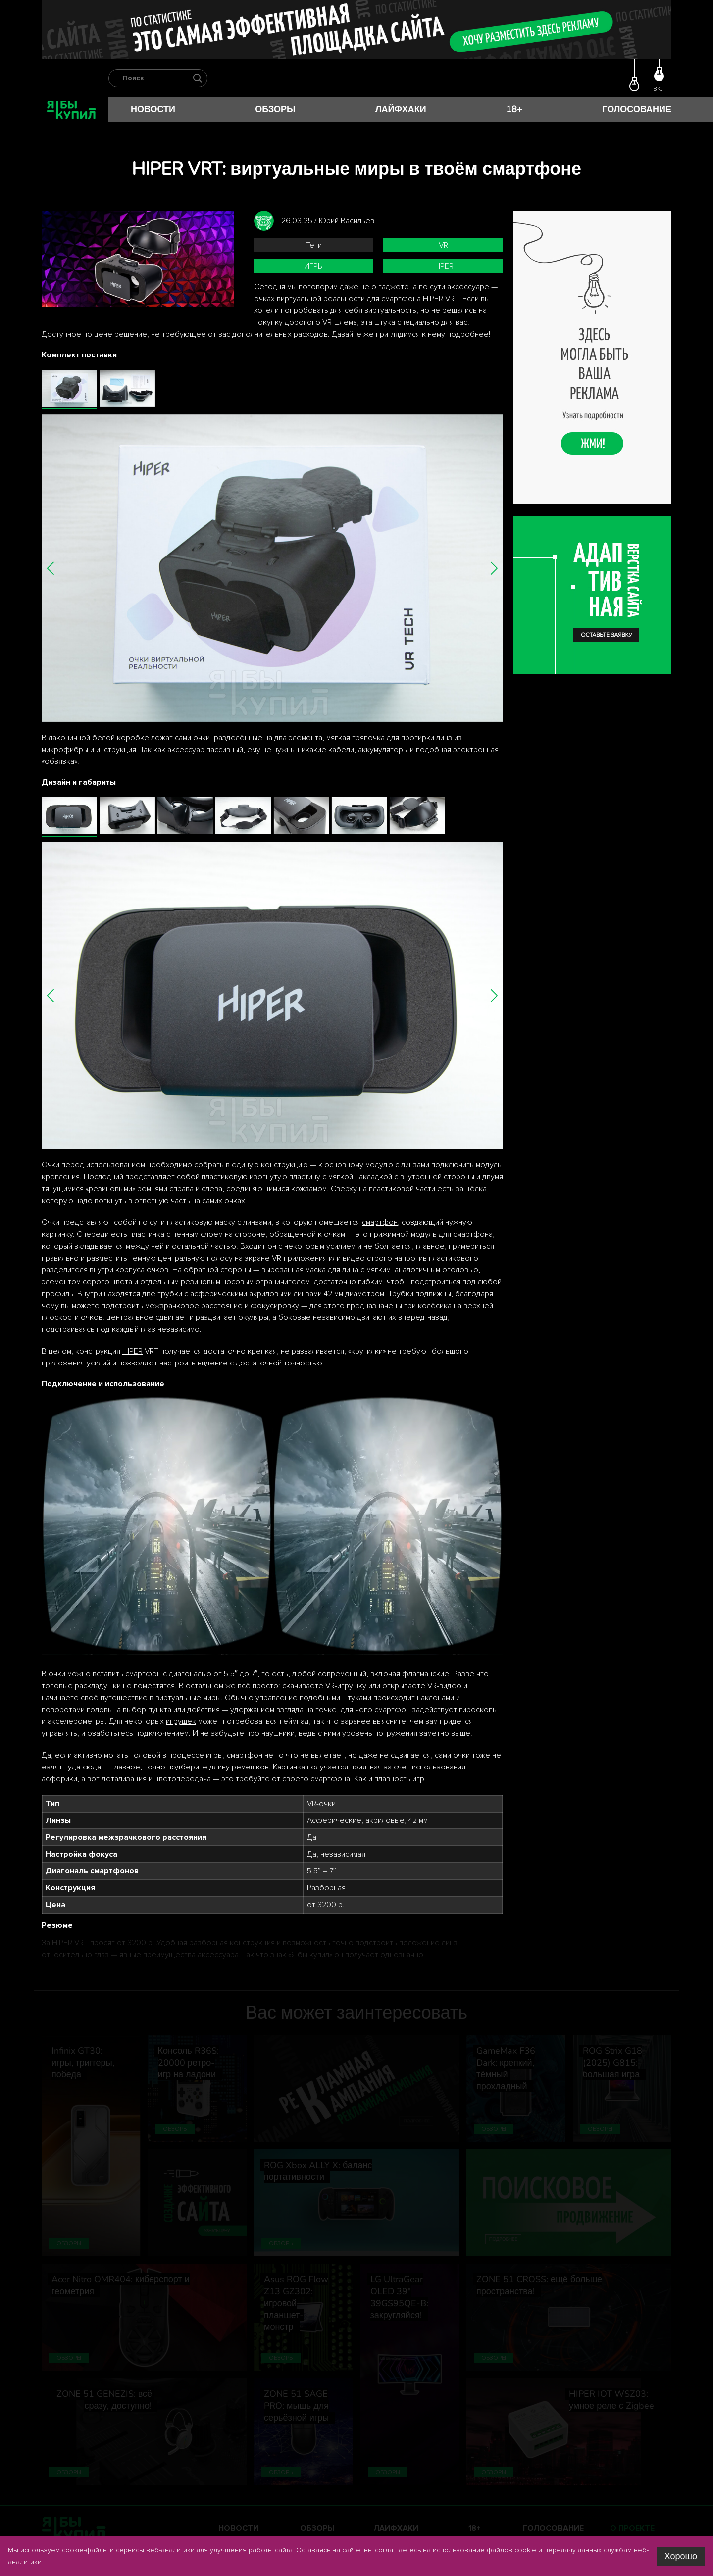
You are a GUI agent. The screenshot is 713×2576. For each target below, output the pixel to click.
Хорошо (680, 2556)
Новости (153, 109)
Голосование (636, 109)
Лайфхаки (400, 109)
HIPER (443, 266)
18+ (514, 109)
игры (314, 266)
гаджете (393, 287)
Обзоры (275, 109)
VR (443, 245)
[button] (51, 568)
